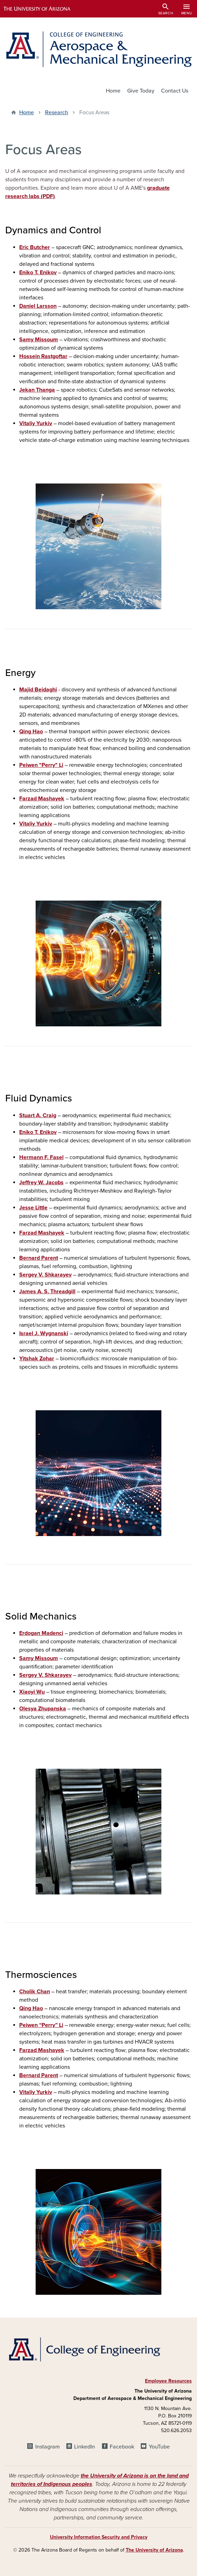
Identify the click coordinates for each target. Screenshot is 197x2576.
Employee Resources (168, 2381)
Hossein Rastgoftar (43, 356)
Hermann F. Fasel (41, 1157)
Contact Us (174, 90)
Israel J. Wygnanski (43, 1333)
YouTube (159, 2446)
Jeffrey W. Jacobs (41, 1182)
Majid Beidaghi (38, 689)
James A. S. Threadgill (47, 1291)
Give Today (140, 90)
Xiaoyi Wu (32, 1691)
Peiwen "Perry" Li (41, 765)
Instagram (47, 2446)
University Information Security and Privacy (98, 2537)
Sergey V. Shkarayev (45, 1274)
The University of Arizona (154, 2550)
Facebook (122, 2446)
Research (56, 112)
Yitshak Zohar (36, 1358)
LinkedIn (84, 2446)
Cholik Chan (34, 1991)
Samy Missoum (38, 339)
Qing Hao (31, 731)
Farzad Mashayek (41, 798)
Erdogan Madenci (41, 1633)
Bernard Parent (38, 1257)
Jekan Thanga (37, 389)
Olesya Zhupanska (42, 1708)
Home (113, 90)
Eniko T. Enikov (38, 272)
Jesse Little (33, 1207)
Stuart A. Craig (37, 1115)
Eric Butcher (34, 247)
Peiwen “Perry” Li (41, 2025)
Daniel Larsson (38, 306)
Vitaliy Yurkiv (35, 423)
